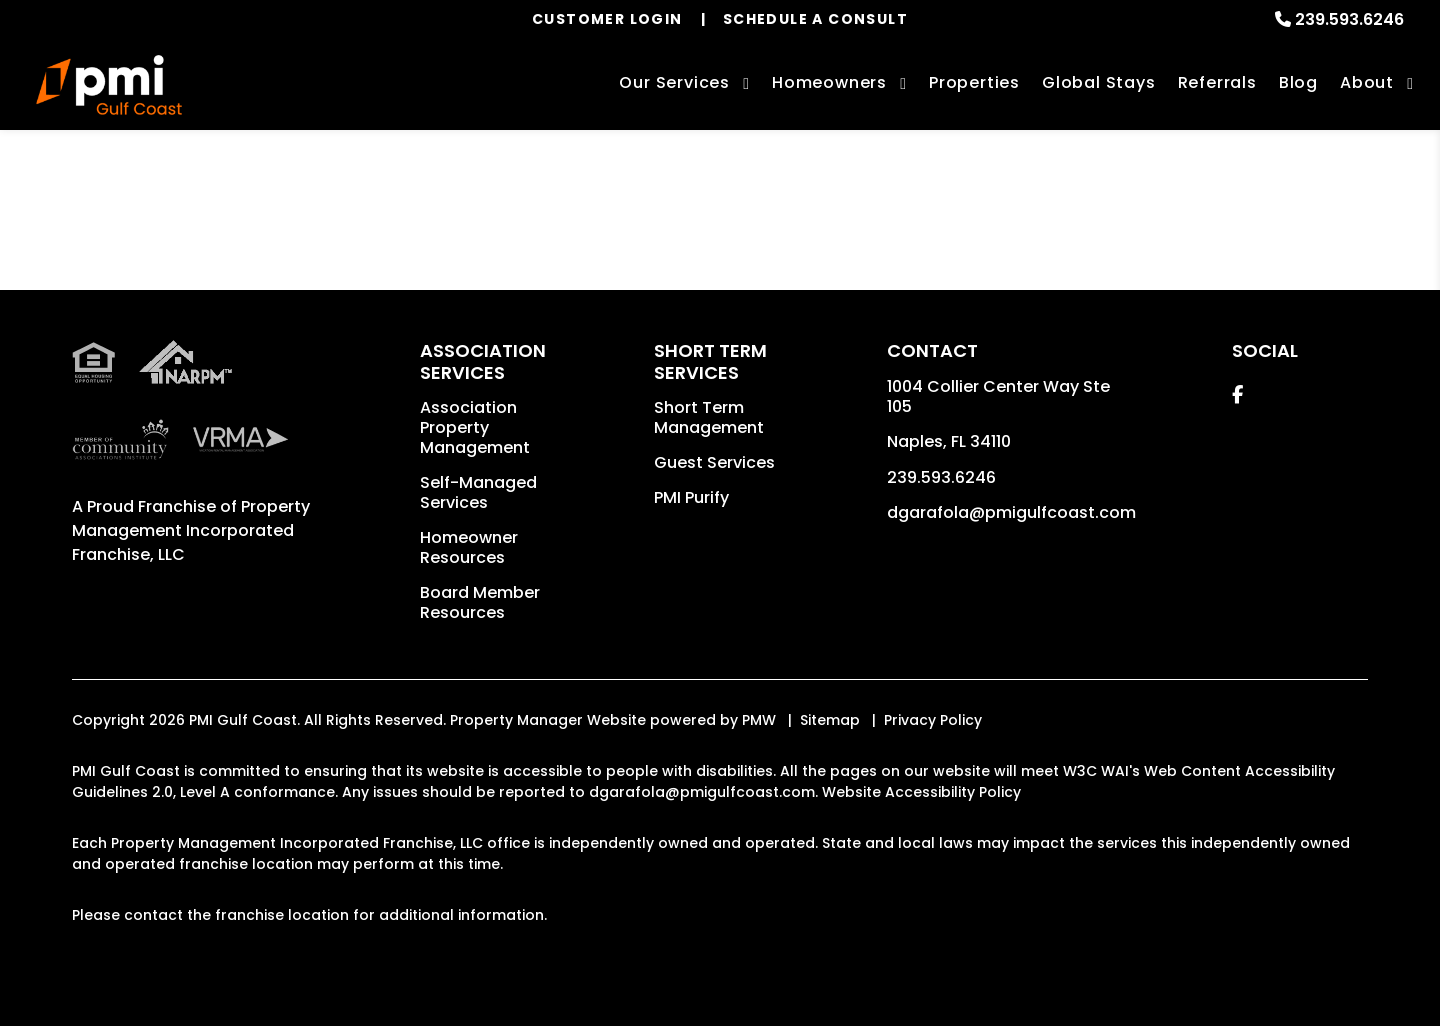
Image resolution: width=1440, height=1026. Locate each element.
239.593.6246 (1349, 19)
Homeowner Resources (469, 547)
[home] (109, 85)
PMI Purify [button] (691, 497)
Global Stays (1099, 82)
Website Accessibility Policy (921, 792)
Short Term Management (709, 417)
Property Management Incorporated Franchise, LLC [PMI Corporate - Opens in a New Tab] (191, 530)
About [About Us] (1367, 82)
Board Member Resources (480, 602)
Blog (1298, 82)
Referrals (1217, 82)
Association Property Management (475, 427)
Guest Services (714, 462)
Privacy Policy (933, 720)
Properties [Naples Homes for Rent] (974, 82)
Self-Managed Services (478, 492)
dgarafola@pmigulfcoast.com (1011, 512)
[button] (1237, 394)
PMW (759, 720)
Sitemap (830, 720)
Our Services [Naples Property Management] (674, 82)
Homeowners (829, 82)
